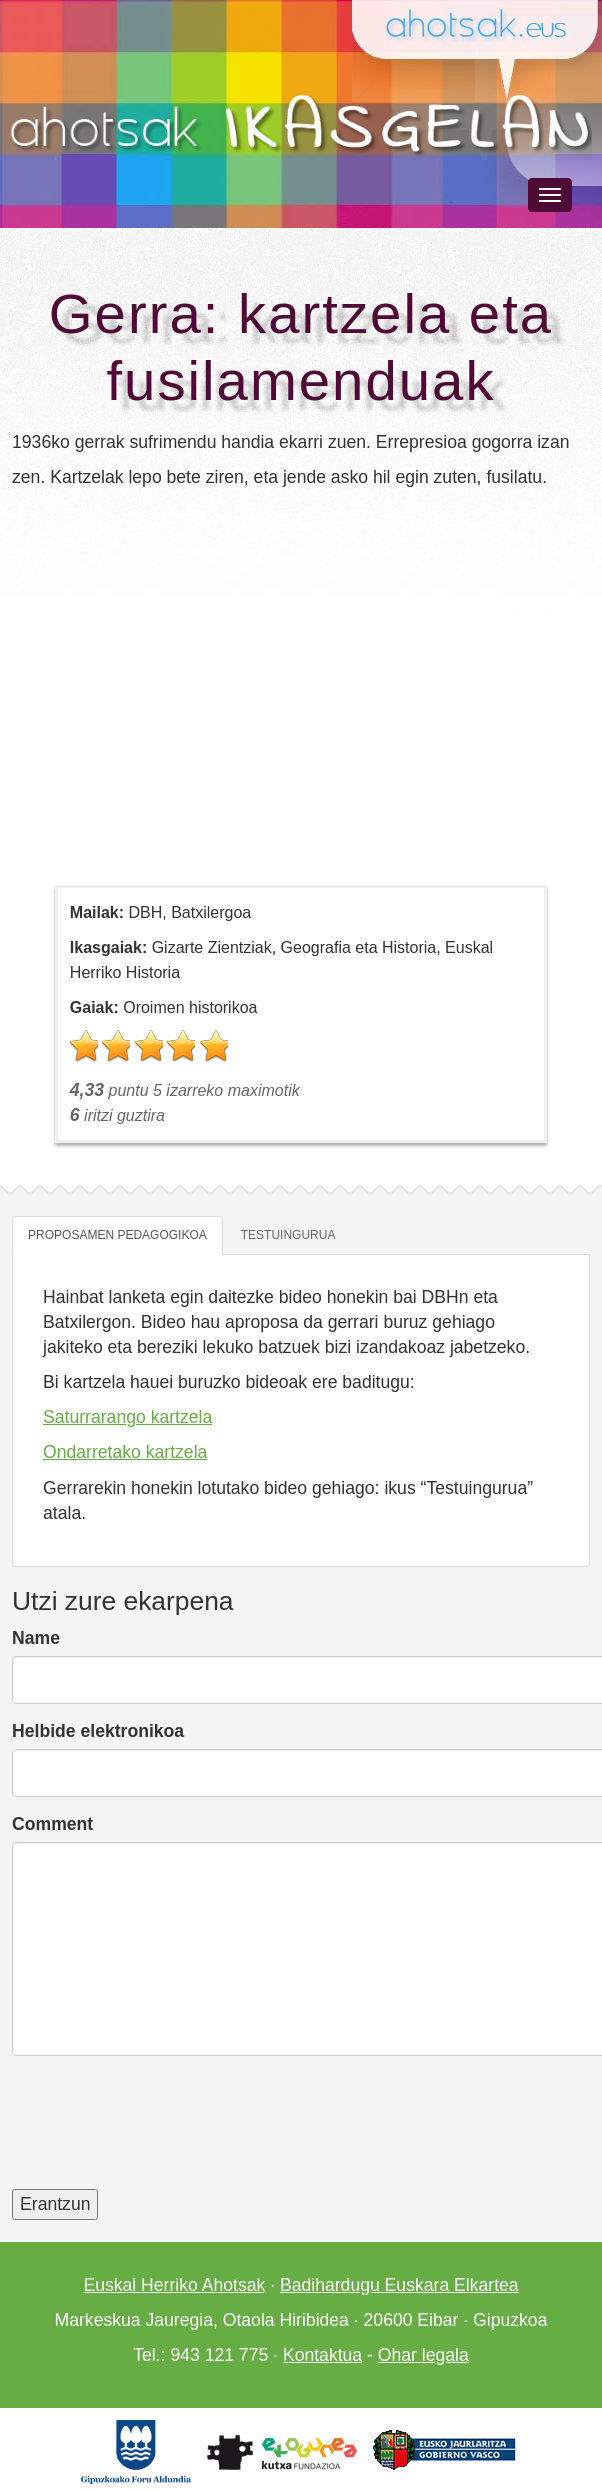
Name (36, 1638)
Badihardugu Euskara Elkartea (399, 2285)
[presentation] (164, 2135)
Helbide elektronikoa (98, 1731)
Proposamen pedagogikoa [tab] (117, 1235)
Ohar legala (423, 2355)
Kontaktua (322, 2355)
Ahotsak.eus (484, 26)
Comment (52, 1824)
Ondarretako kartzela (125, 1452)
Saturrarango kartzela (127, 1417)
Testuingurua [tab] (288, 1235)
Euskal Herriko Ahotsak (174, 2285)
